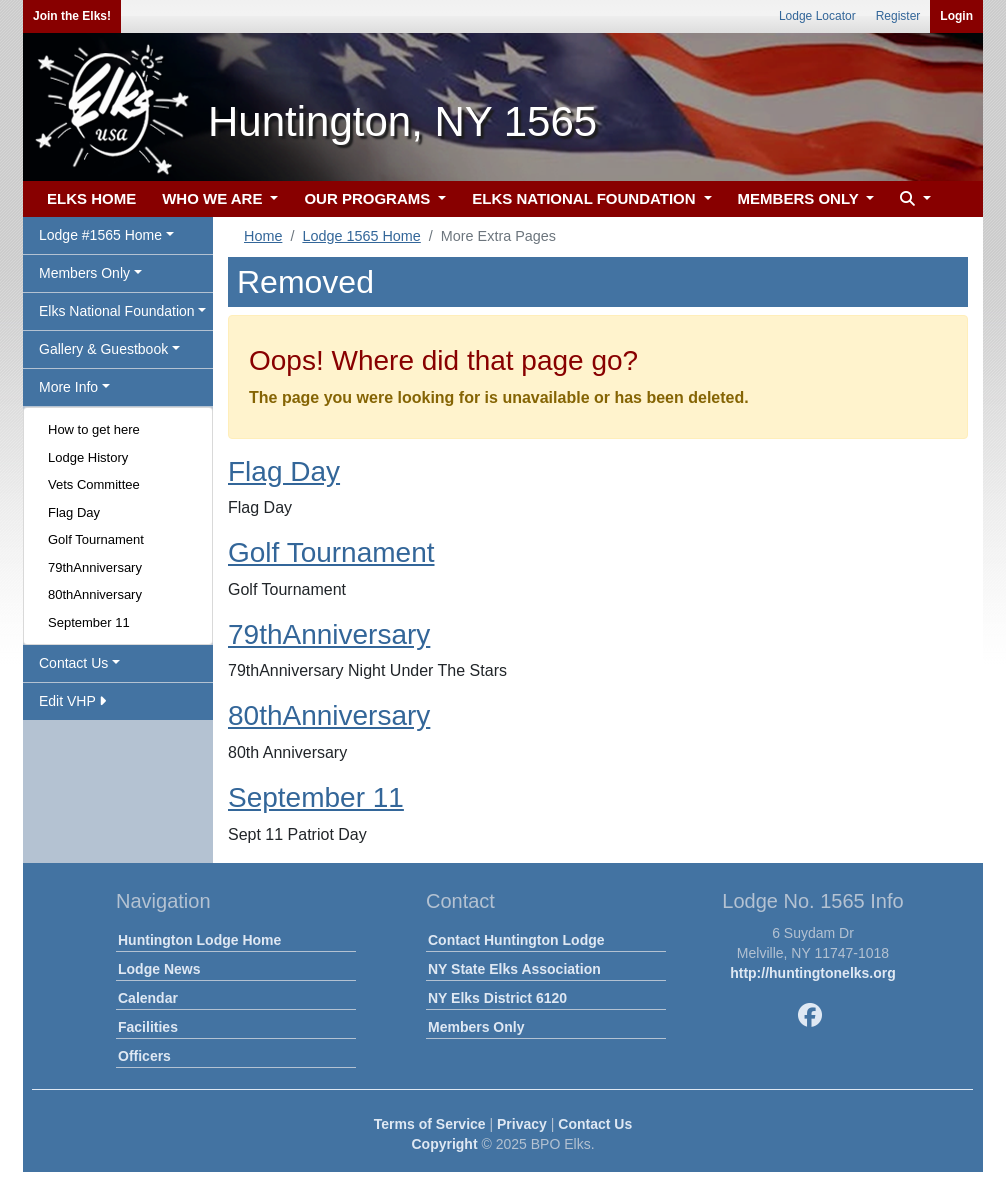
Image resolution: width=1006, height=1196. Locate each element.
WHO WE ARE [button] (214, 198)
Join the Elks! (72, 16)
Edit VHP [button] (72, 701)
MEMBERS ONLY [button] (800, 198)
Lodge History (88, 457)
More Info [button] (68, 387)
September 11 (89, 622)
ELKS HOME (91, 198)
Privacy (522, 1124)
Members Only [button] (84, 273)
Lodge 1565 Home (361, 236)
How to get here (94, 429)
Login (956, 16)
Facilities (148, 1027)
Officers (144, 1056)
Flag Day (74, 512)
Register (898, 16)
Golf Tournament (96, 539)
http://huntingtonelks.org (813, 973)
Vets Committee (94, 484)
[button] (913, 199)
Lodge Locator (817, 16)
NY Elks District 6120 (497, 998)
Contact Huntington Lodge (516, 940)
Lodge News (159, 969)
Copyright (444, 1144)
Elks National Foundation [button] (117, 311)
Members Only (476, 1027)
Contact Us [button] (73, 663)
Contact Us (595, 1124)
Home (263, 236)
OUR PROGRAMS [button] (369, 198)
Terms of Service (430, 1124)
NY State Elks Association (514, 969)
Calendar (148, 998)
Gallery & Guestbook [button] (103, 349)
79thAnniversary (95, 567)
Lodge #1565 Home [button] (100, 235)
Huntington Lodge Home (199, 940)
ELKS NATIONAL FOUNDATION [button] (586, 198)
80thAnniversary (95, 594)
